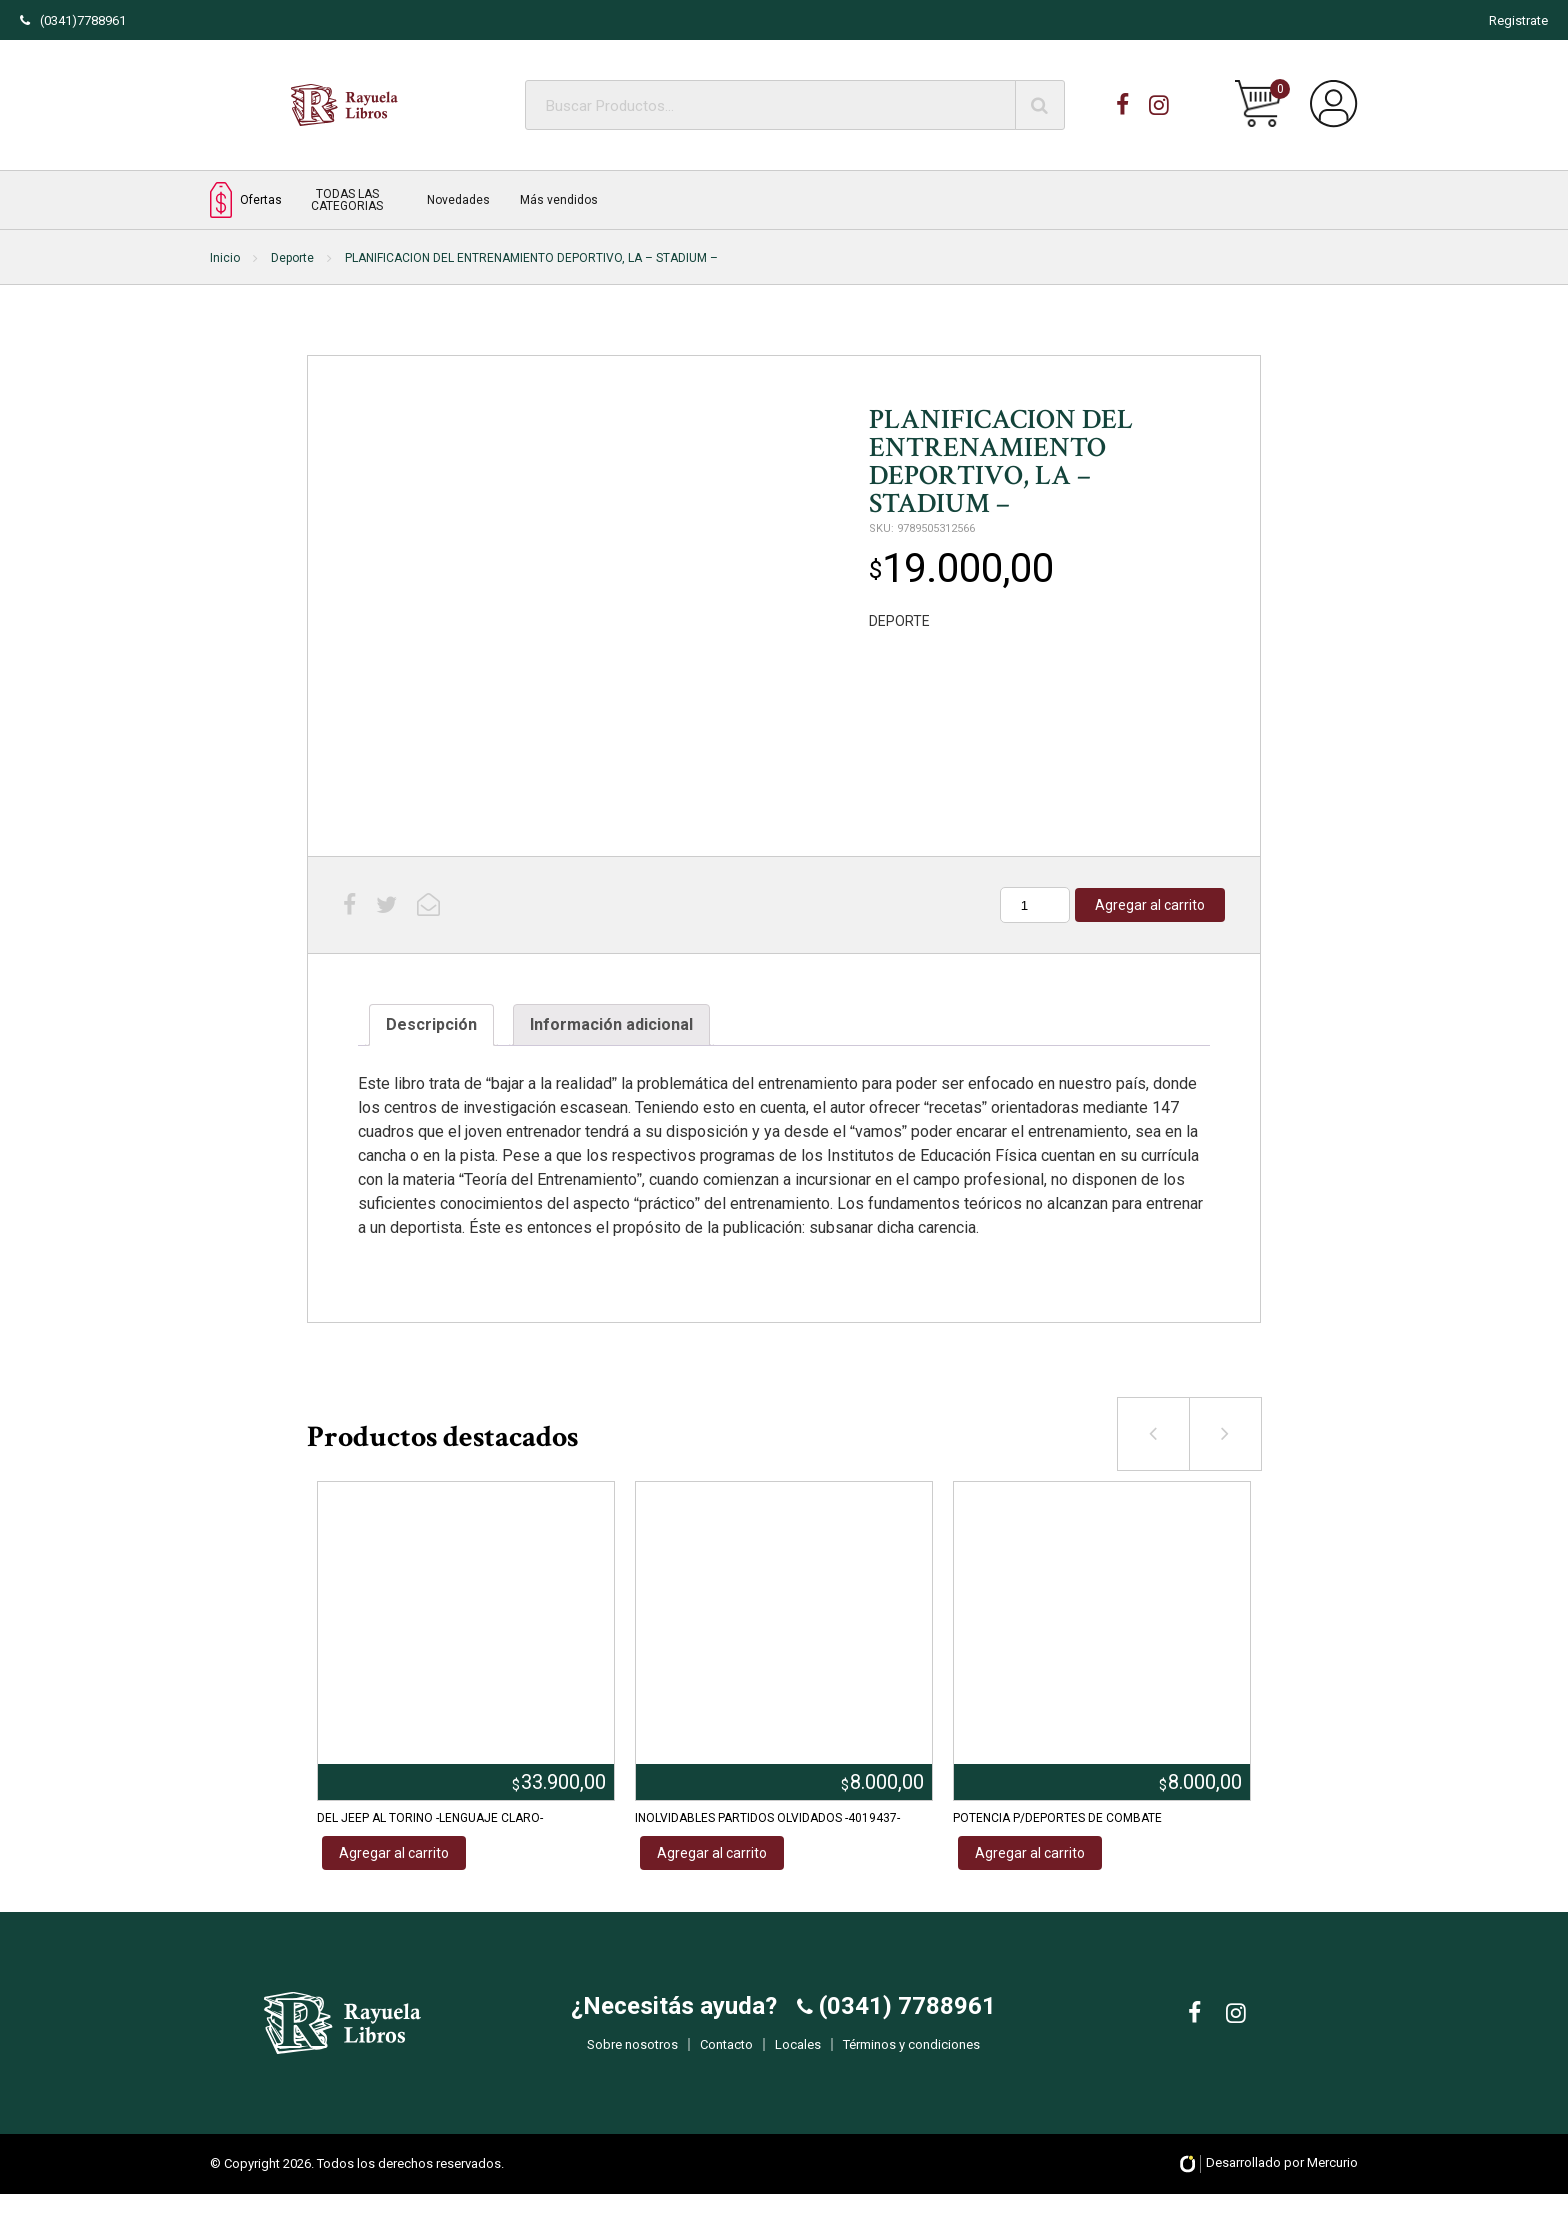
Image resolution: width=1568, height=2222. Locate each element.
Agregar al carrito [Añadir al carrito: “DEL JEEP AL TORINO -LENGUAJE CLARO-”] (394, 1853)
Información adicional (611, 1024)
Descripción (431, 1024)
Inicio (225, 258)
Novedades (458, 200)
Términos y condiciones (911, 2059)
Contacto (726, 2059)
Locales (798, 2059)
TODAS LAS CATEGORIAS (347, 200)
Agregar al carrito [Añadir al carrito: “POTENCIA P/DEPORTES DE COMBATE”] (1030, 1853)
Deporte (292, 258)
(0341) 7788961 (904, 2021)
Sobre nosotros (632, 2059)
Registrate (1518, 20)
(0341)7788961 (73, 20)
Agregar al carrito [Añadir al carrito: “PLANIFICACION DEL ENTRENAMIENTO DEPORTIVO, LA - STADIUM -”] (1150, 905)
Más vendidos (559, 200)
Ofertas (246, 199)
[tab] (431, 1025)
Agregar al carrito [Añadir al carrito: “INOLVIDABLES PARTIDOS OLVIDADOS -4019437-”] (712, 1853)
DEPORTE (899, 621)
